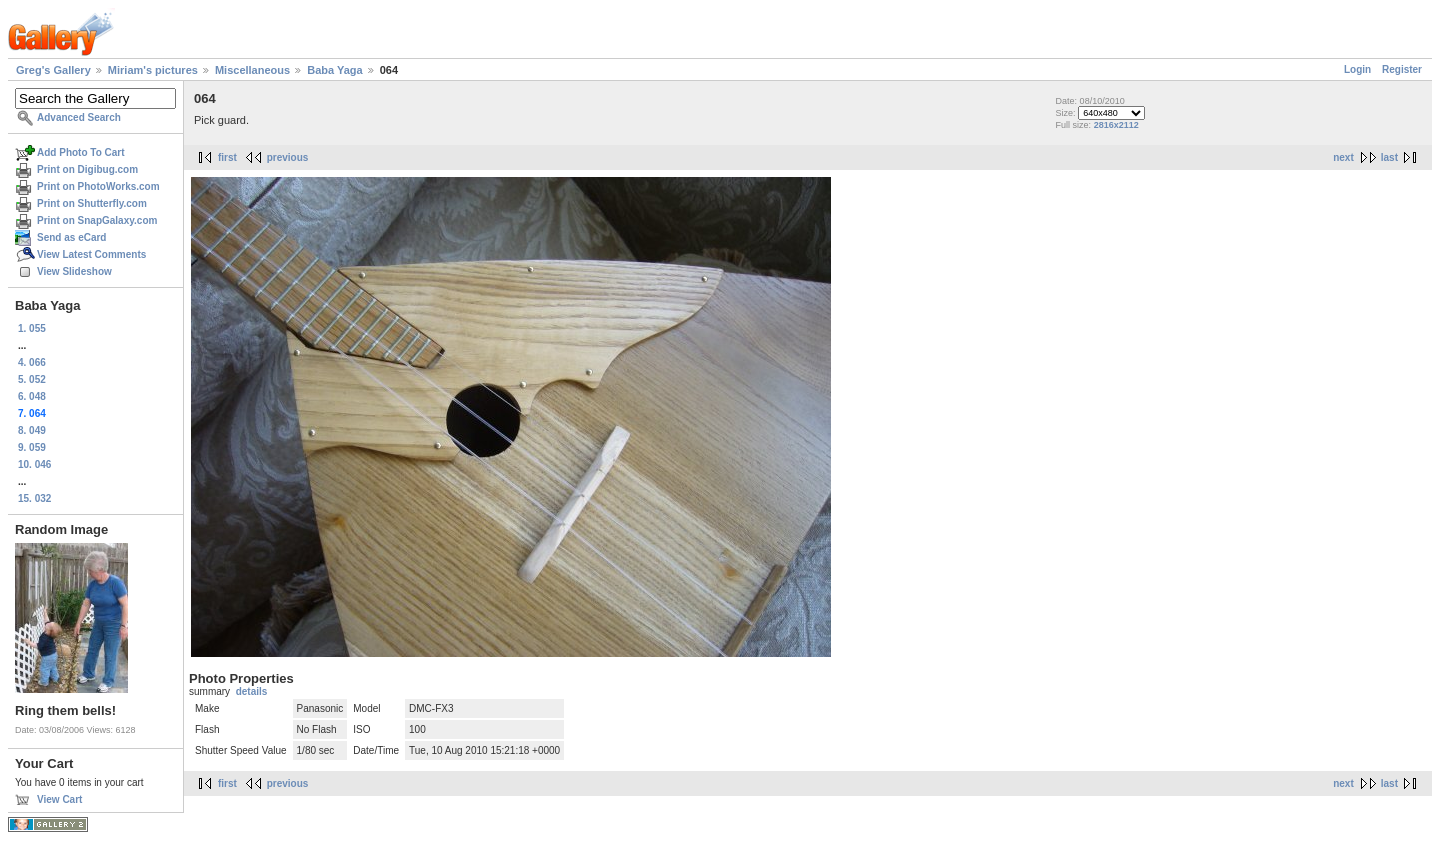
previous (288, 157)
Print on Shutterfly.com (92, 203)
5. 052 (32, 379)
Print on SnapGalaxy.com (97, 220)
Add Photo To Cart (81, 152)
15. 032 (34, 498)
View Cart (59, 799)
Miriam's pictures (153, 70)
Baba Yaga (334, 70)
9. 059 (32, 447)
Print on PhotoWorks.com (98, 186)
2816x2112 (1116, 125)
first (227, 157)
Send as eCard (71, 237)
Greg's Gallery (53, 70)
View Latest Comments (91, 254)
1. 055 (32, 328)
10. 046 (34, 464)
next (1343, 157)
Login (1357, 69)
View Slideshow (74, 271)
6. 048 (32, 396)
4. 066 (32, 362)
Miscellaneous (252, 70)
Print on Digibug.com (87, 169)
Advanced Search (79, 117)
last (1389, 157)
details (252, 691)
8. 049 (32, 430)
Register (1402, 69)
